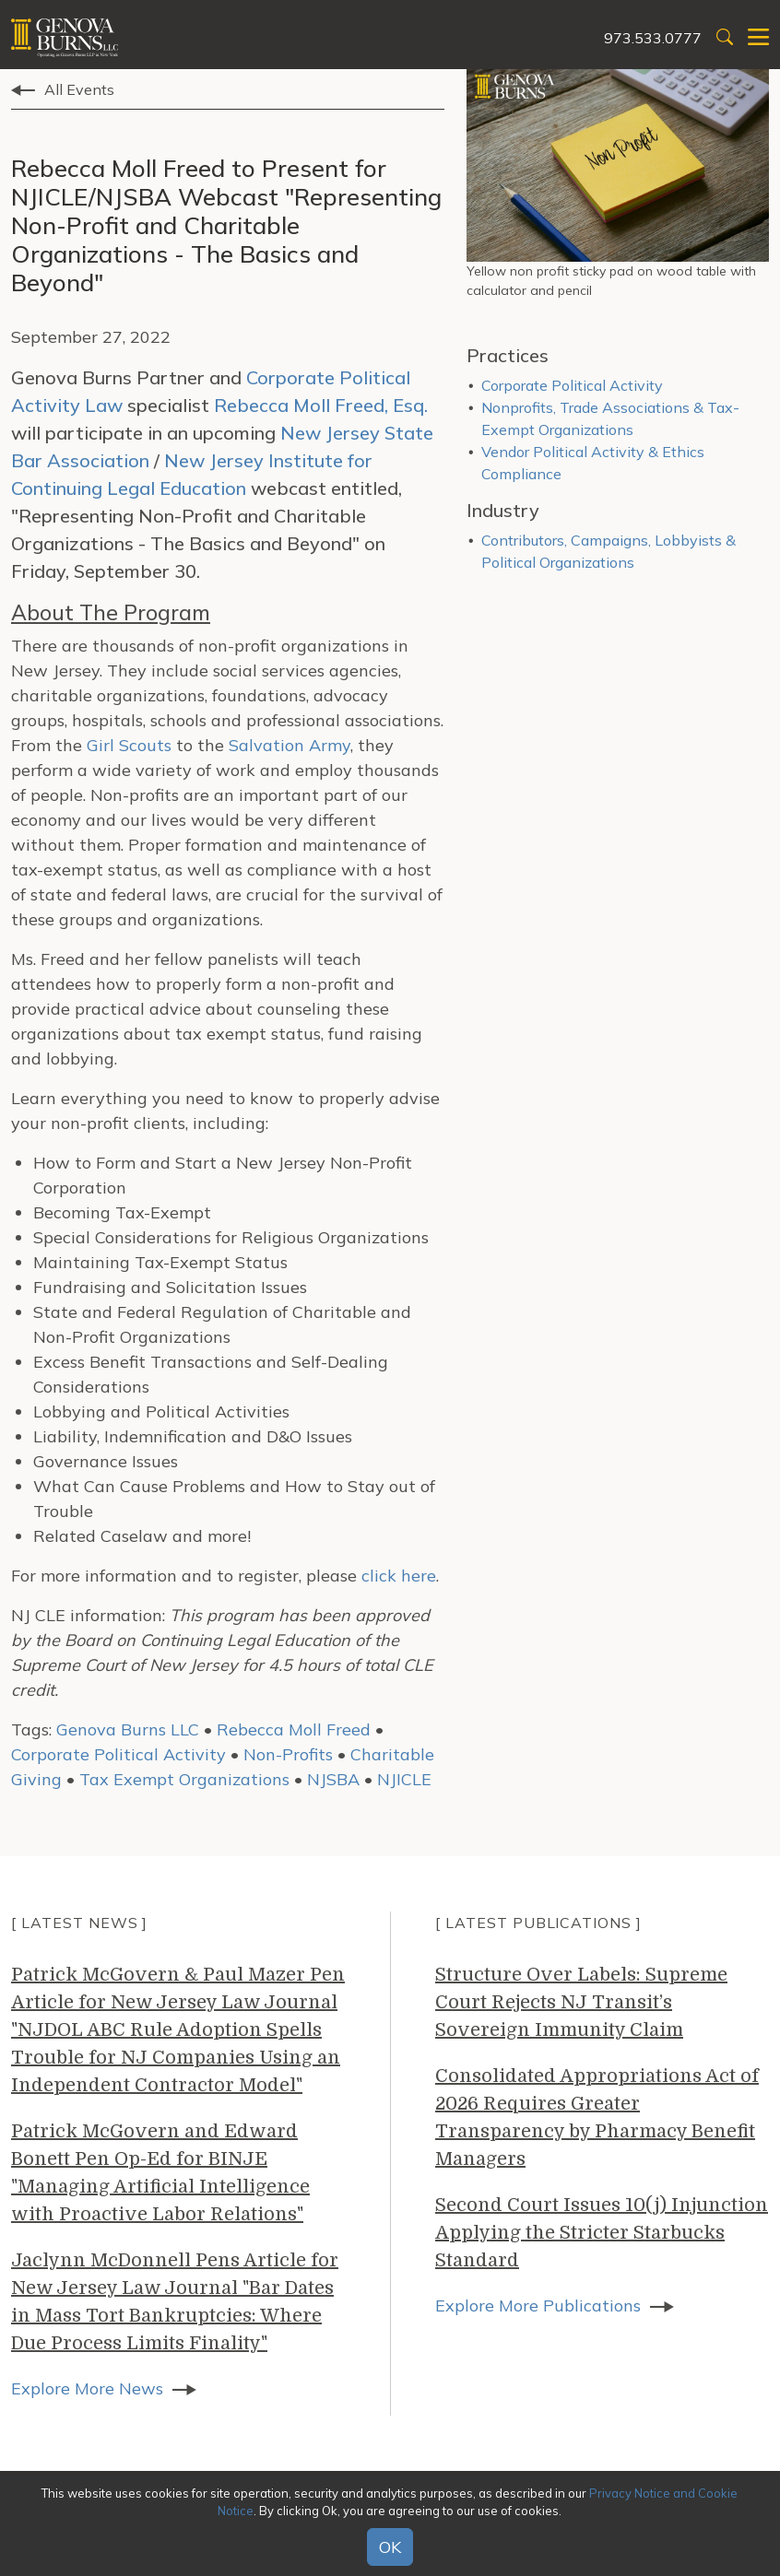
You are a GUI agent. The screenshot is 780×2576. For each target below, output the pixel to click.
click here (398, 1575)
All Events (79, 89)
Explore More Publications (538, 2305)
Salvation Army (289, 745)
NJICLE (404, 1779)
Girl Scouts (129, 745)
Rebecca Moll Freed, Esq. (321, 405)
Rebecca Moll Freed (294, 1729)
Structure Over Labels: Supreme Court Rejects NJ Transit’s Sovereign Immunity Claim (581, 2002)
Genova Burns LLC (127, 1729)
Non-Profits (288, 1754)
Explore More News (87, 2388)
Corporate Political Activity (118, 1754)
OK (390, 2547)
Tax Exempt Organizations (184, 1779)
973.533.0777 (653, 38)
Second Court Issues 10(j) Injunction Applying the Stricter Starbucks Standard (601, 2232)
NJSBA (333, 1779)
